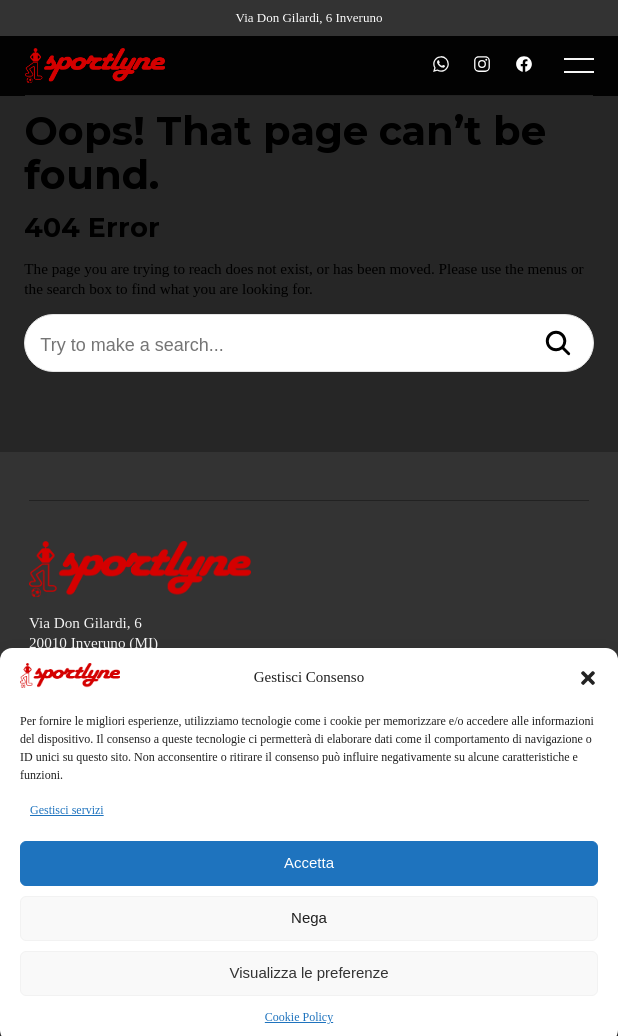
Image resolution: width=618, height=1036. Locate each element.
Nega (309, 928)
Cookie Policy (299, 1028)
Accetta (309, 873)
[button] (588, 689)
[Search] (558, 345)
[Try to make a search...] (308, 345)
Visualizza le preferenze (309, 983)
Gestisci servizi (67, 821)
